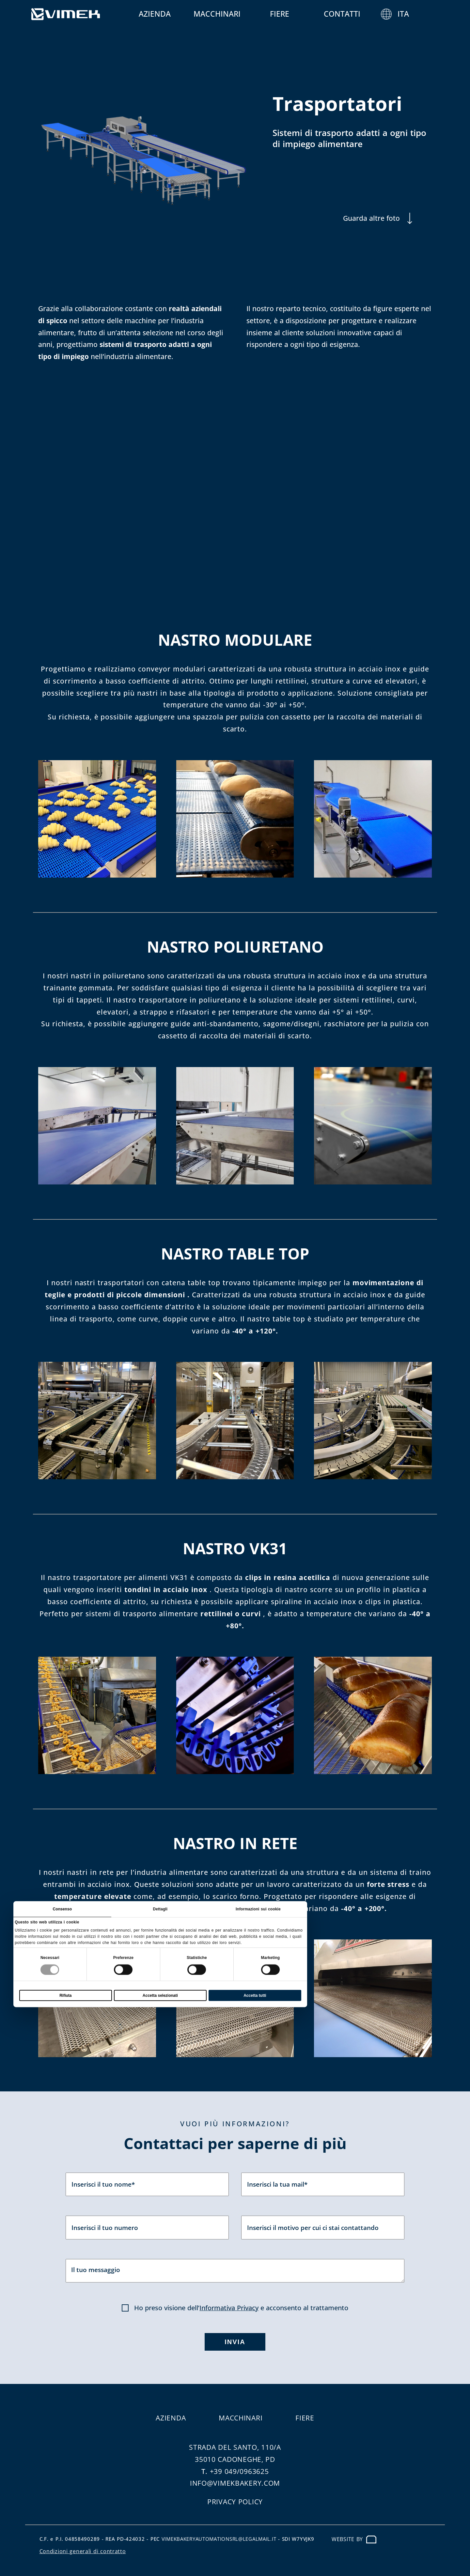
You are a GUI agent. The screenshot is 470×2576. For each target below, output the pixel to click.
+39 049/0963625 (239, 2471)
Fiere (299, 14)
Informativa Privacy (228, 2307)
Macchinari (236, 14)
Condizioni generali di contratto (82, 2551)
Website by (354, 2539)
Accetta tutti (254, 1999)
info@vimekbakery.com (235, 2483)
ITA (423, 14)
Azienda (175, 14)
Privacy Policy (235, 2501)
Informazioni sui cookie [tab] (257, 1912)
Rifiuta (65, 1999)
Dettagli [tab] (159, 1912)
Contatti (362, 14)
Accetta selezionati (160, 1999)
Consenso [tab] (61, 1912)
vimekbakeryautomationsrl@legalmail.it (219, 2539)
